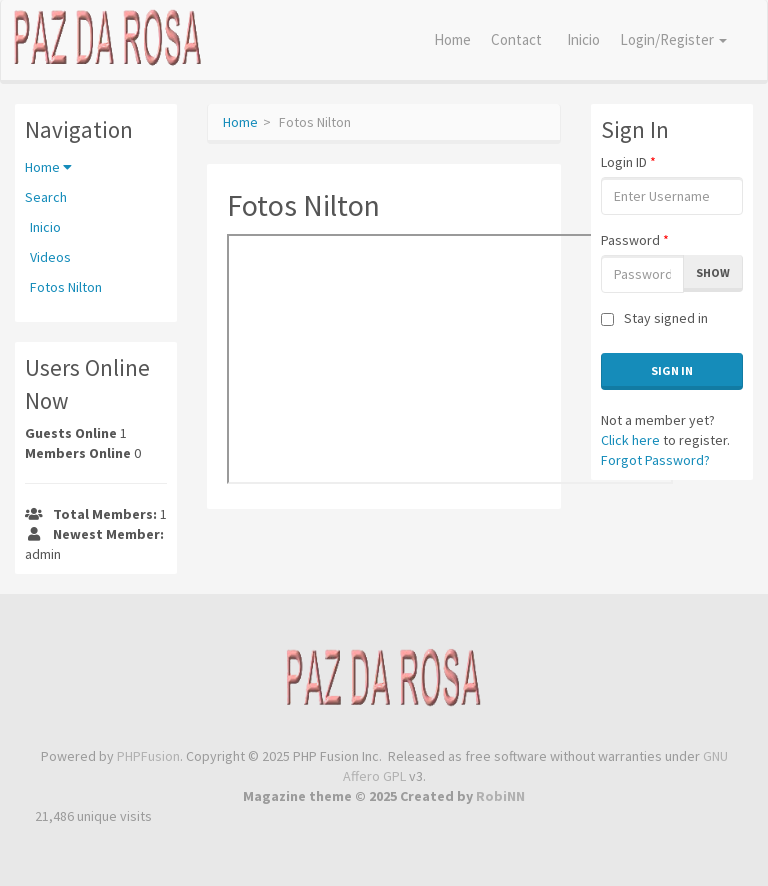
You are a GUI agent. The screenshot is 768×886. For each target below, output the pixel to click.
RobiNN (500, 796)
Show (713, 272)
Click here (630, 440)
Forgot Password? (655, 460)
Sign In (672, 370)
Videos (50, 257)
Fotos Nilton (66, 287)
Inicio (583, 39)
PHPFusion (148, 756)
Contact (516, 39)
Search (46, 197)
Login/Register (673, 39)
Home (452, 39)
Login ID (628, 162)
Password (635, 240)
